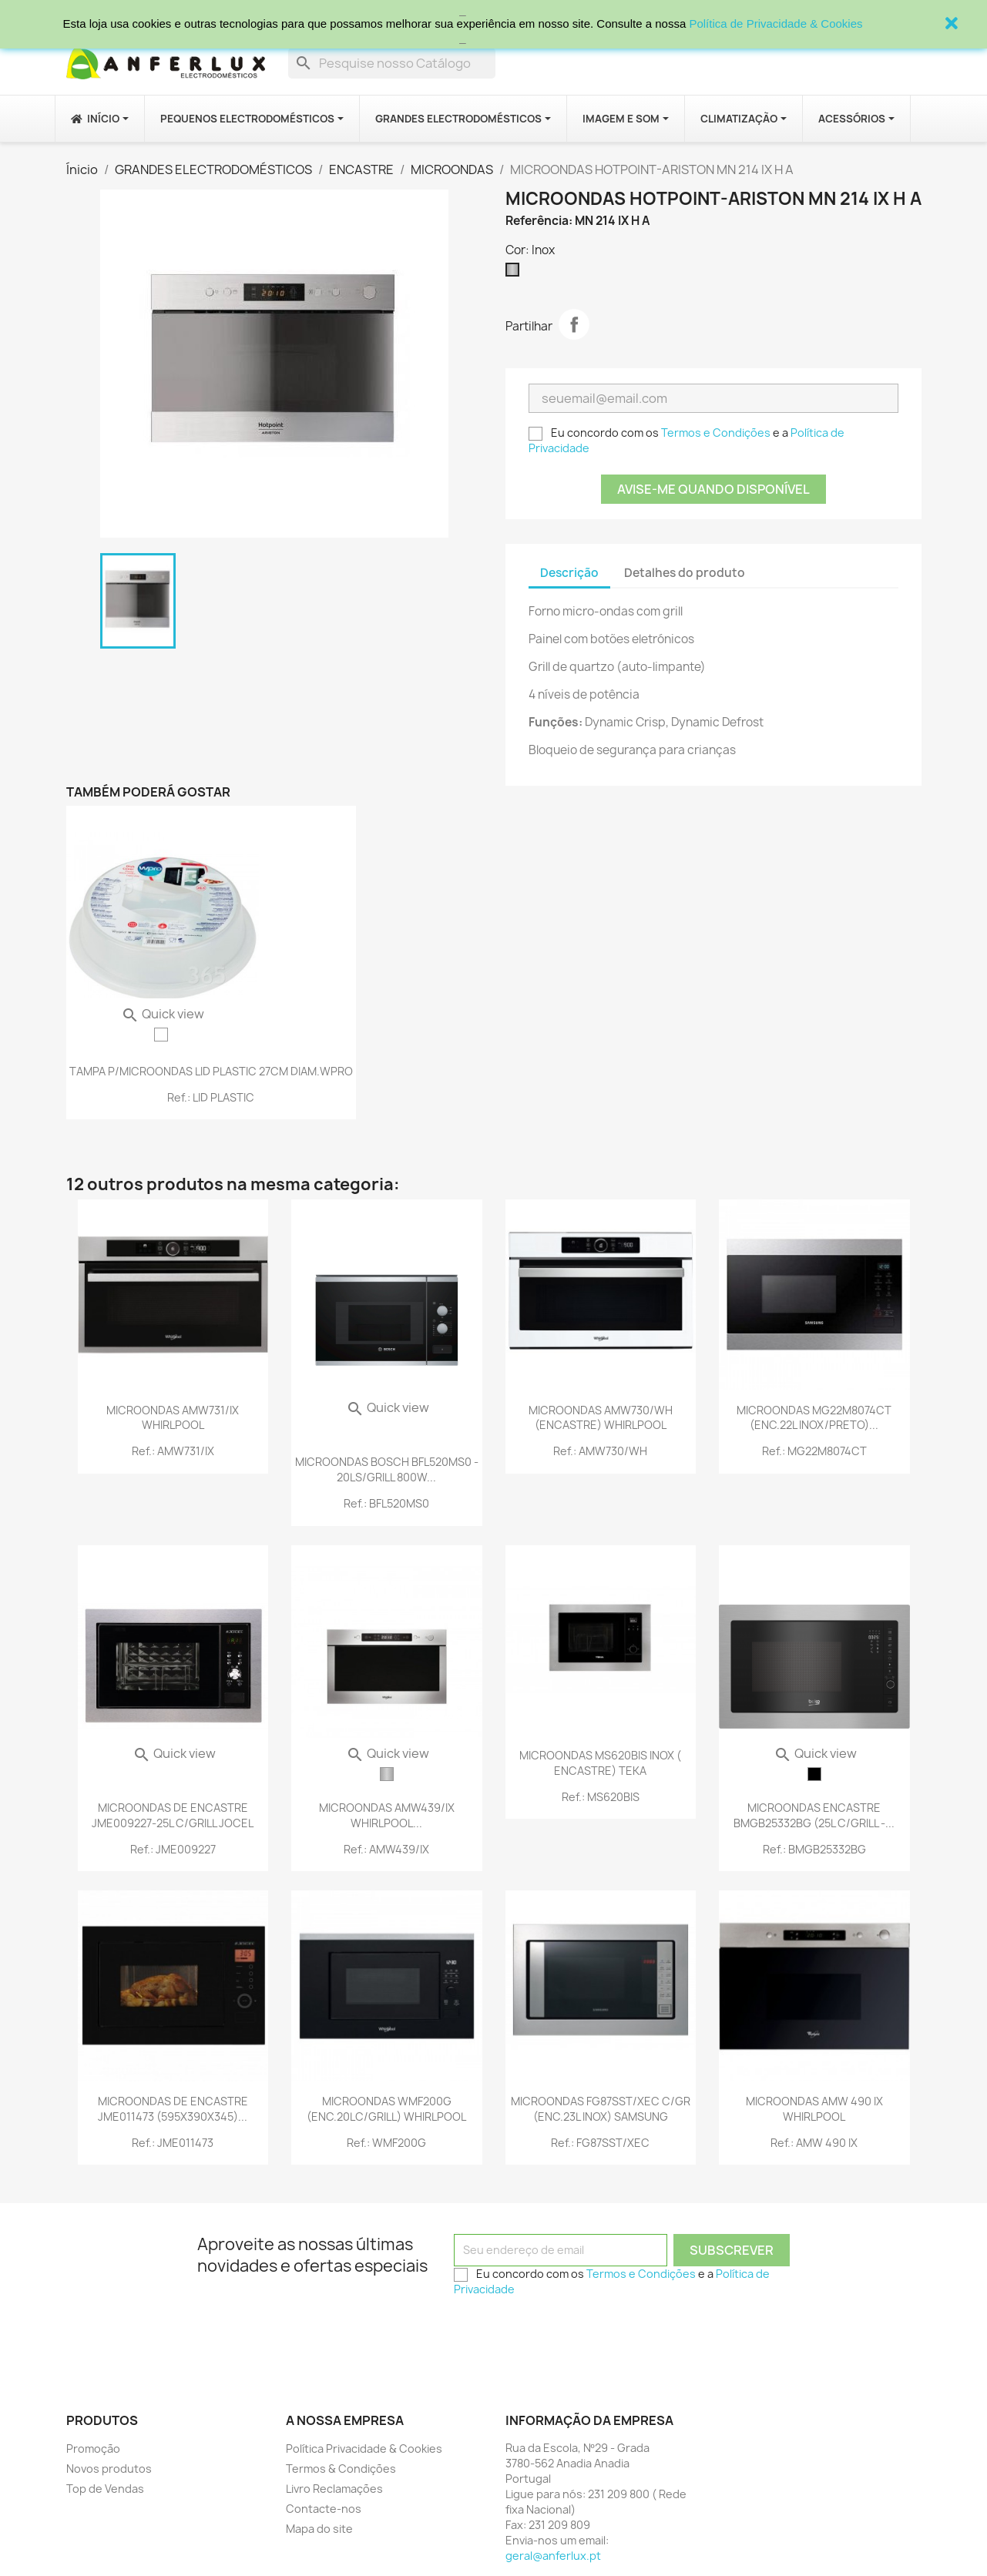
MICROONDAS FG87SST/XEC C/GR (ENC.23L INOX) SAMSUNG (600, 2109)
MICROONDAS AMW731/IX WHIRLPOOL (172, 1418)
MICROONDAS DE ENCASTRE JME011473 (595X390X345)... (173, 2109)
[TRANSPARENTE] (161, 1034)
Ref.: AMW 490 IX (814, 2142)
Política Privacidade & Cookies (364, 2448)
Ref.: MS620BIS (601, 1796)
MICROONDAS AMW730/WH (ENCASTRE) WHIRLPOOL (601, 1418)
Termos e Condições (715, 432)
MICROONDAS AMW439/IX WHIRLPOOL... (387, 1815)
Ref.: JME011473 (172, 2142)
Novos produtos (109, 2468)
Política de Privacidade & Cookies (775, 23)
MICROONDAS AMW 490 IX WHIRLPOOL (814, 2109)
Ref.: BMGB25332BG (814, 1849)
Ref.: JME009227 (173, 1849)
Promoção (93, 2448)
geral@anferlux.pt (553, 2555)
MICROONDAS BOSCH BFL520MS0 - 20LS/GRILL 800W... (386, 1469)
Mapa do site (319, 2528)
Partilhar (574, 324)
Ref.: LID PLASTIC (210, 1097)
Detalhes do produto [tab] (684, 573)
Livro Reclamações (334, 2488)
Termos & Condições (341, 2468)
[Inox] (515, 273)
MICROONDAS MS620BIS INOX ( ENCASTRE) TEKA (600, 1763)
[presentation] (571, 2333)
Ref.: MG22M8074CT (814, 1451)
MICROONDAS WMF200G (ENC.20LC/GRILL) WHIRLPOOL (386, 2109)
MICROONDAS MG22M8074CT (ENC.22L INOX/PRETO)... (814, 1418)
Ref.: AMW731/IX (173, 1451)
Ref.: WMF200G (386, 2142)
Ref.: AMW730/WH (600, 1451)
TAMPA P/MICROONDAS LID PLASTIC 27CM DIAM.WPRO (211, 1071)
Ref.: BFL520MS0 (386, 1503)
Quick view (162, 1013)
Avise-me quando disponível (713, 489)
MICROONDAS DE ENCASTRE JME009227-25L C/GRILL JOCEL (172, 1815)
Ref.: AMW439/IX (386, 1849)
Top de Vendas (105, 2488)
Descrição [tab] (569, 573)
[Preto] (814, 1774)
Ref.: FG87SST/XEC (600, 2142)
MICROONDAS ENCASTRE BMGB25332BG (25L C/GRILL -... (814, 1815)
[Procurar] (391, 63)
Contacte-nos (323, 2508)
